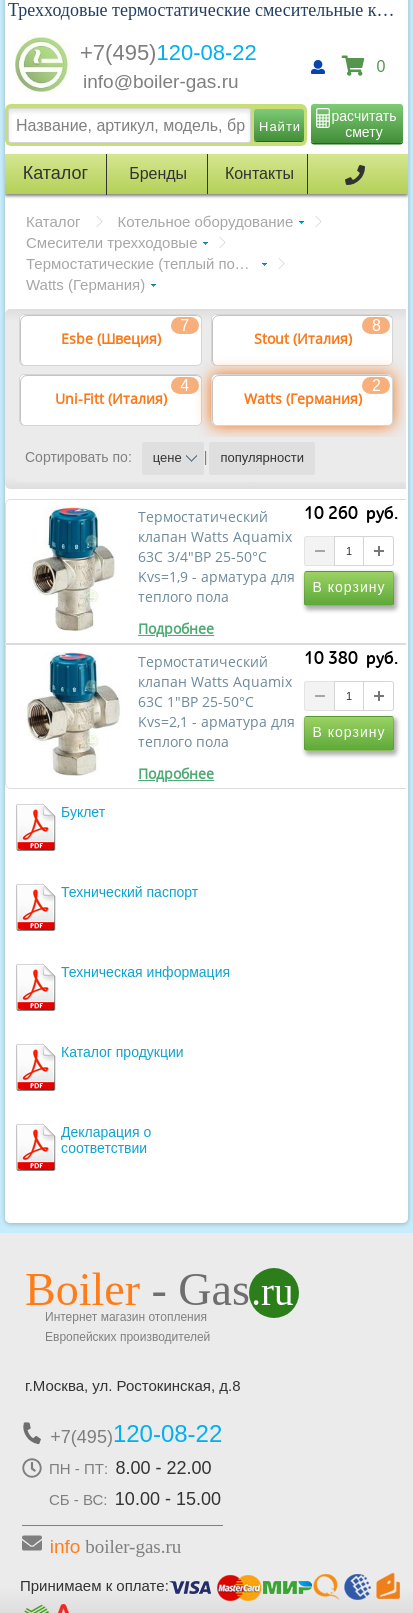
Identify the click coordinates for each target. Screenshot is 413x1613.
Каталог (53, 221)
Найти (280, 126)
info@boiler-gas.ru (161, 81)
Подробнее (176, 629)
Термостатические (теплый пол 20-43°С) (146, 263)
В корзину (349, 587)
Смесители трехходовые (111, 242)
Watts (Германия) (85, 284)
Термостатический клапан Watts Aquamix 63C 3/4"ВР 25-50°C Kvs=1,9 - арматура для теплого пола (216, 557)
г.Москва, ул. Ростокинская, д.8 (133, 1385)
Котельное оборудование (206, 221)
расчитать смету (364, 124)
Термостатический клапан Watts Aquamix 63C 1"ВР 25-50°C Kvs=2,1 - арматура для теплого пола (216, 702)
